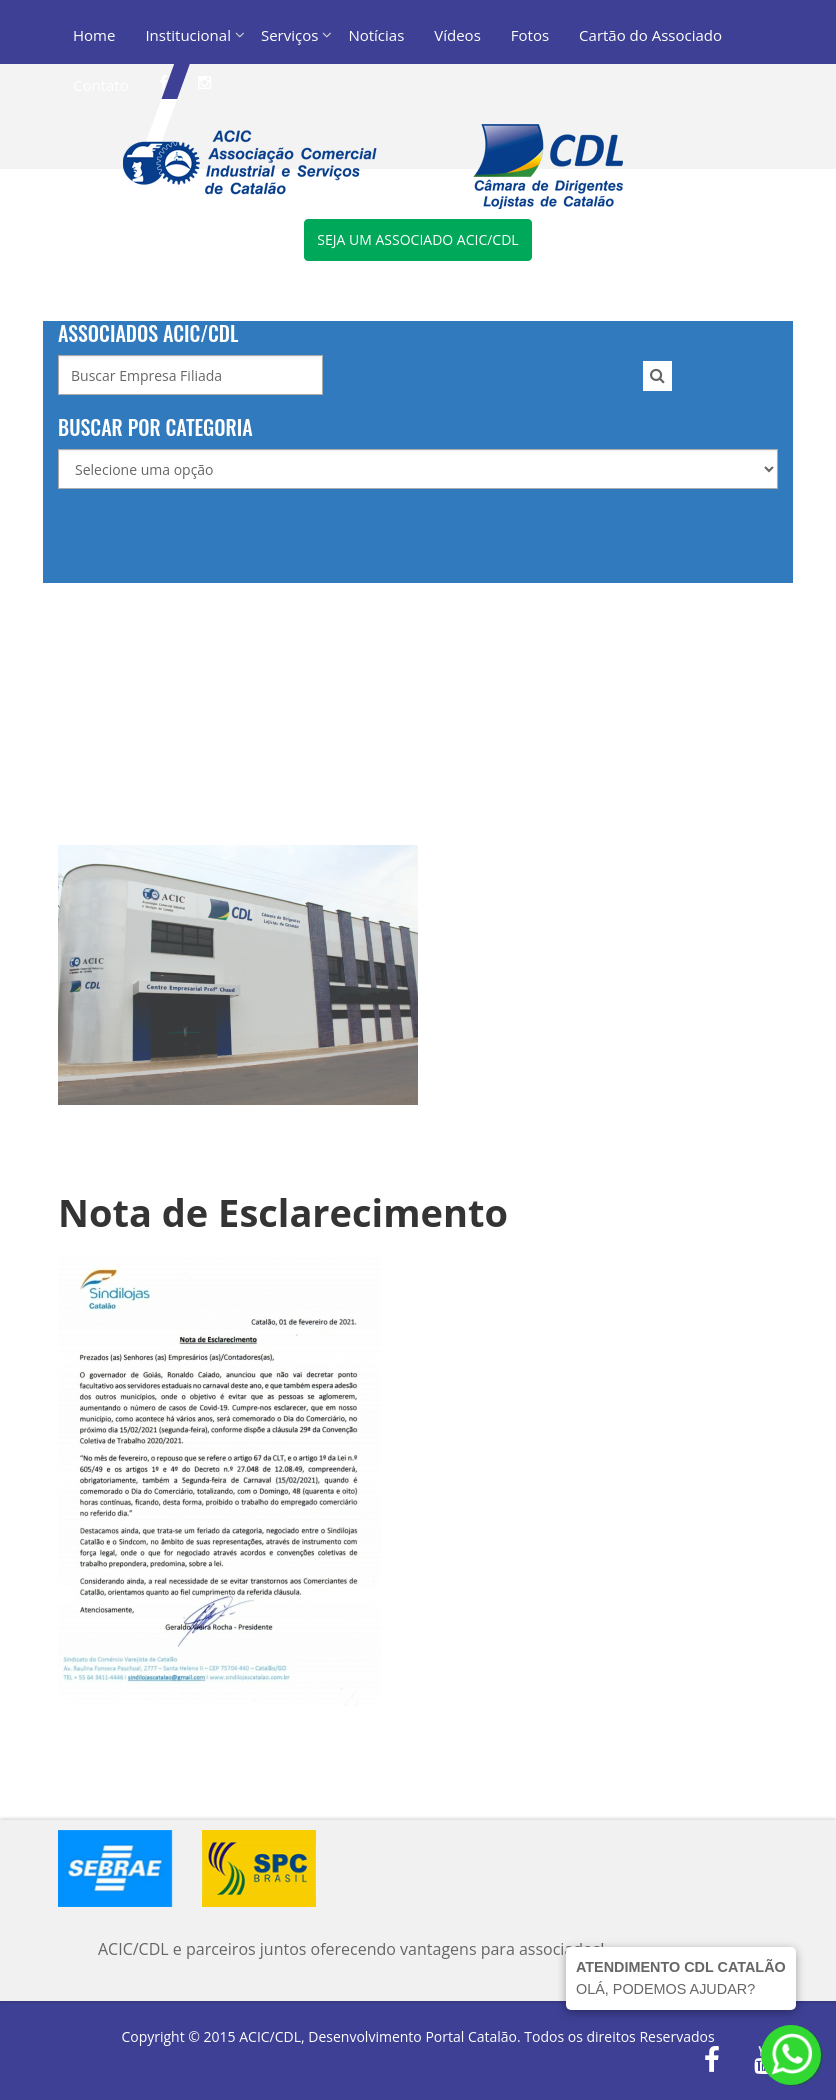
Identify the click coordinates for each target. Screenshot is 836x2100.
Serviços (289, 35)
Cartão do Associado (650, 35)
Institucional (188, 35)
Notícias (376, 35)
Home (94, 35)
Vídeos (457, 35)
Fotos (530, 35)
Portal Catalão (471, 2036)
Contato (101, 85)
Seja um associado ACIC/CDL (417, 239)
